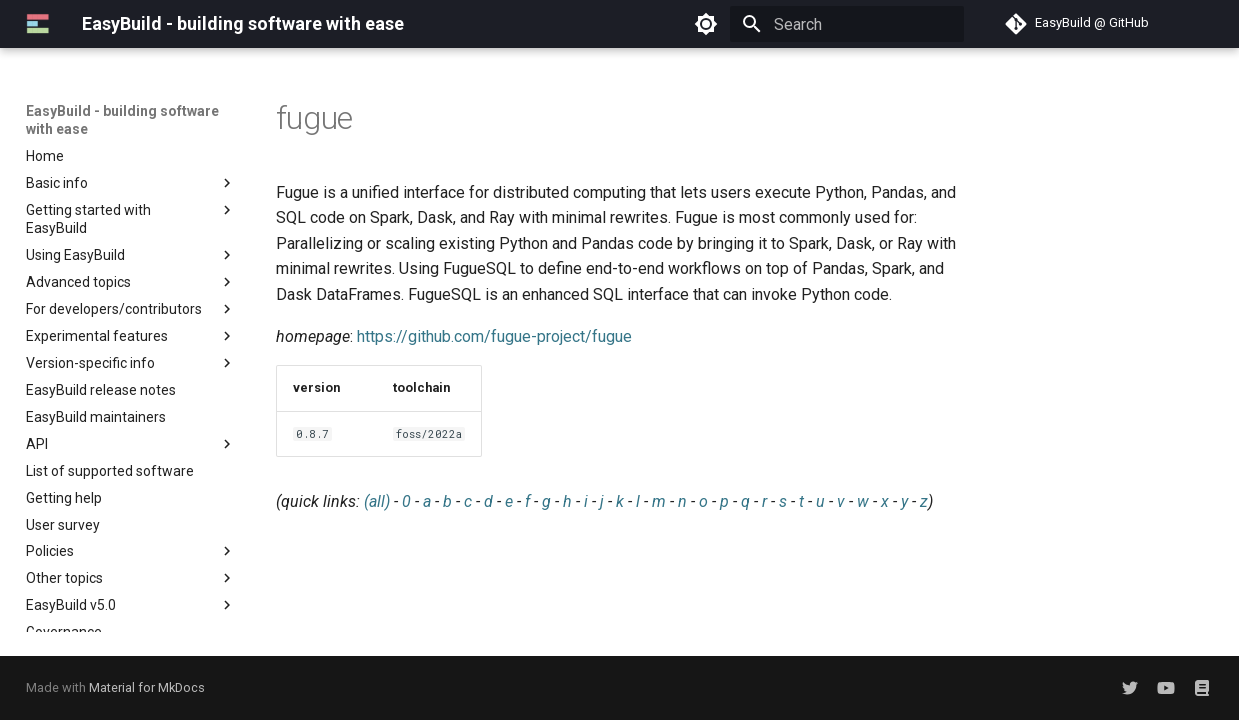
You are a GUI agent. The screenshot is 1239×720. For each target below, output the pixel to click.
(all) (377, 501)
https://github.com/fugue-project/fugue (494, 336)
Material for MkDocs (147, 687)
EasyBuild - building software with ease (122, 120)
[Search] (847, 24)
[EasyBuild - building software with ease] (38, 24)
